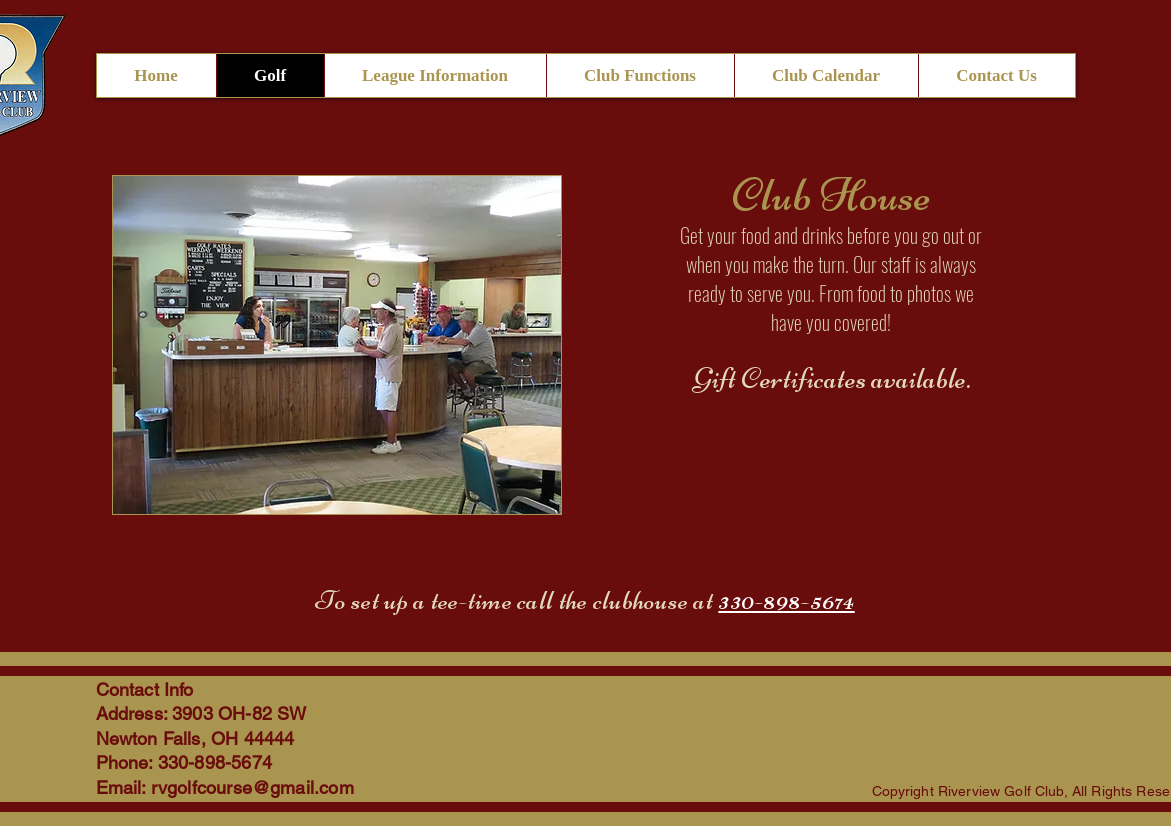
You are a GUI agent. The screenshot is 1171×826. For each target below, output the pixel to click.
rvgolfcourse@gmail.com (252, 787)
